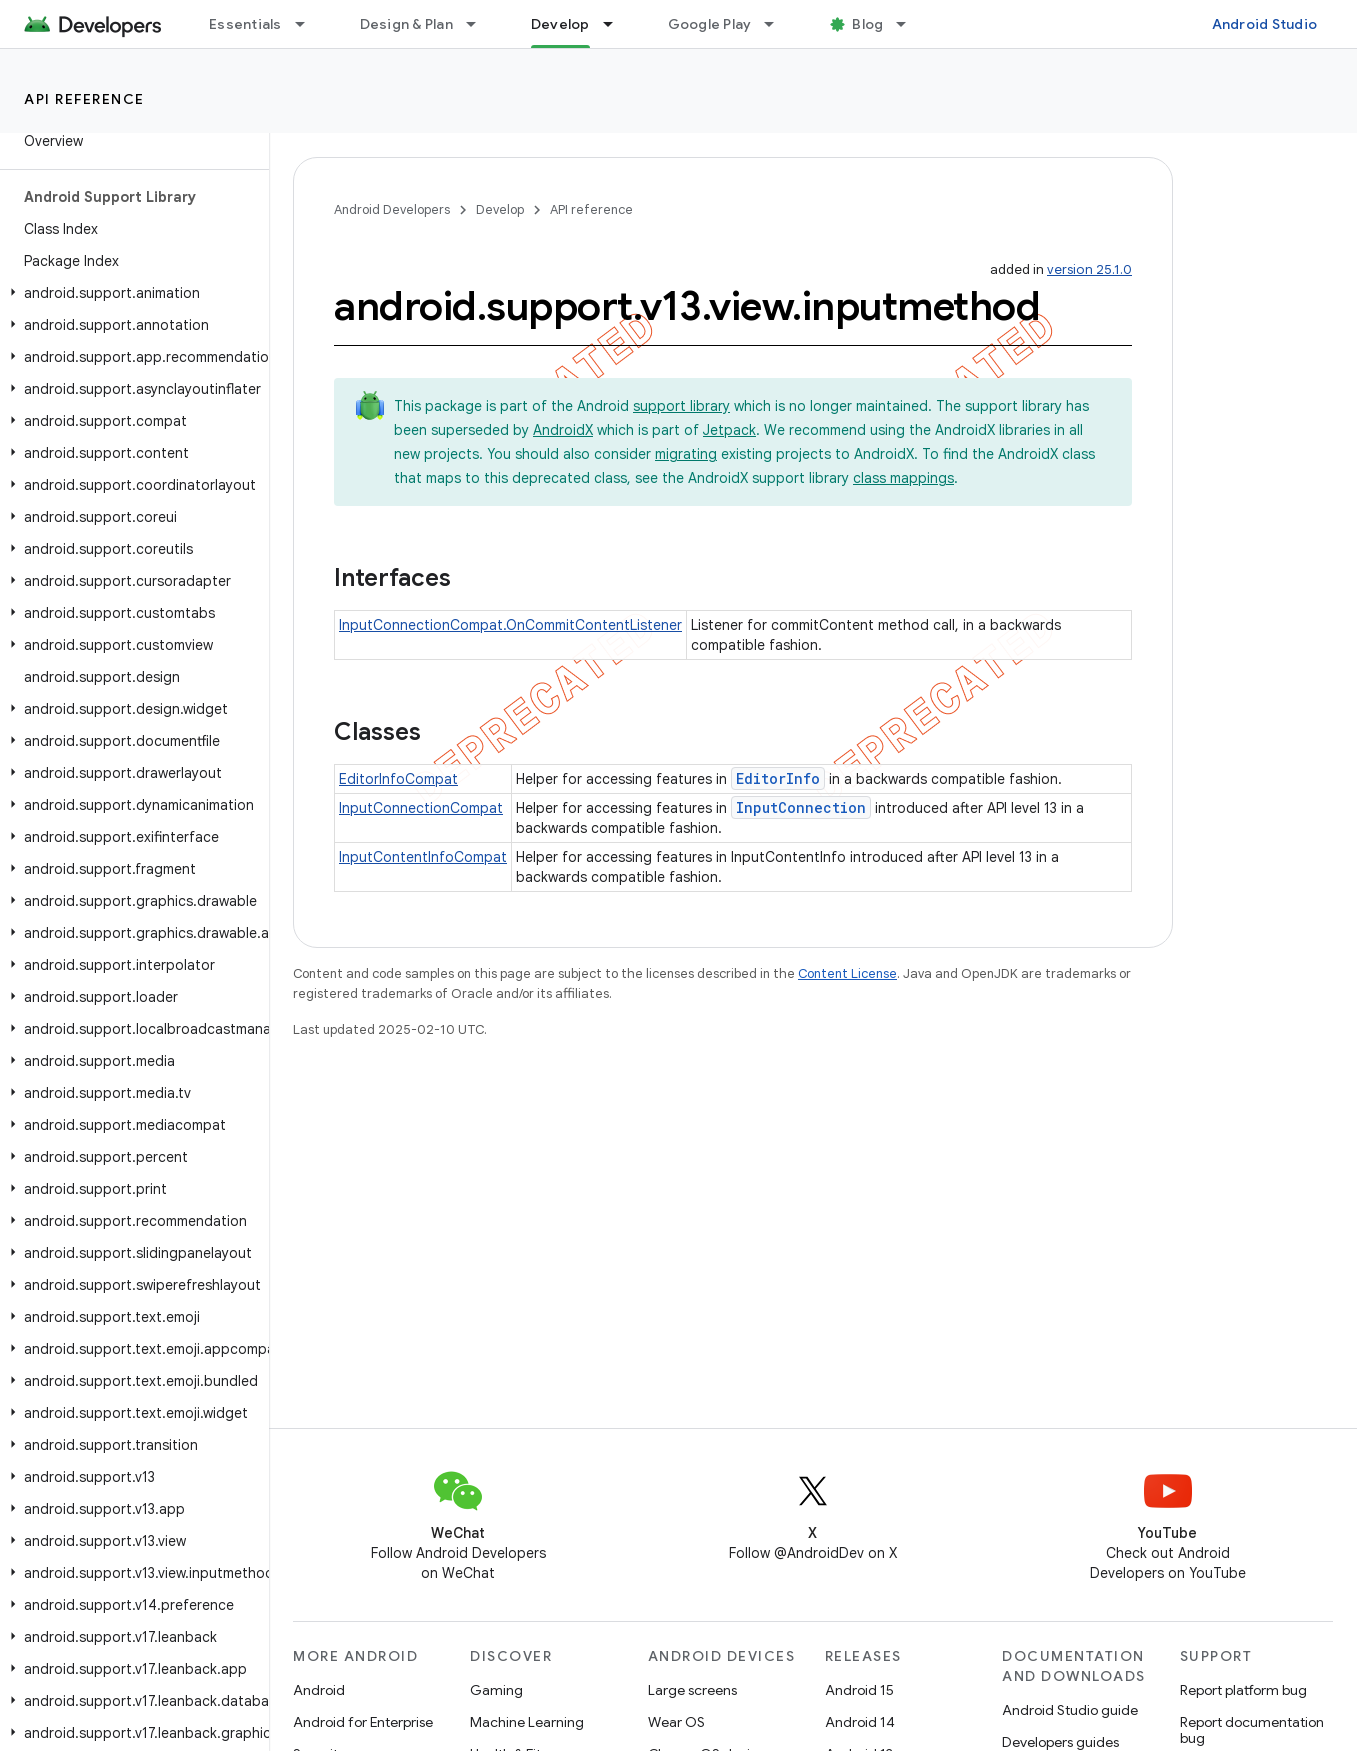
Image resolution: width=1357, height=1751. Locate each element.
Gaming (496, 1690)
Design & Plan (406, 24)
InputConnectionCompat (421, 808)
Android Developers (392, 209)
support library (681, 406)
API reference (84, 99)
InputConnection (801, 807)
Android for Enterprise (363, 1722)
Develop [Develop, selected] (560, 24)
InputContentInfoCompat (423, 857)
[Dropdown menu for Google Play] (778, 24)
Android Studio (1265, 24)
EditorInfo (778, 778)
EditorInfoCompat (398, 779)
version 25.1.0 (1089, 269)
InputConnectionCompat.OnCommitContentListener (510, 625)
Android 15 (859, 1690)
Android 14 (860, 1722)
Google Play (710, 24)
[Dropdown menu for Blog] (910, 24)
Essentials (245, 24)
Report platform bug (1243, 1690)
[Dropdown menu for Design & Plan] (480, 24)
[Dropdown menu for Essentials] (309, 24)
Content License (847, 973)
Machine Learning (527, 1722)
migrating (686, 454)
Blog (867, 24)
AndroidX (563, 430)
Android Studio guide (1070, 1710)
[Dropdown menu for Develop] (617, 24)
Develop (500, 209)
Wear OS (676, 1722)
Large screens (692, 1690)
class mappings (903, 478)
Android (319, 1690)
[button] (130, 293)
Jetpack (729, 430)
